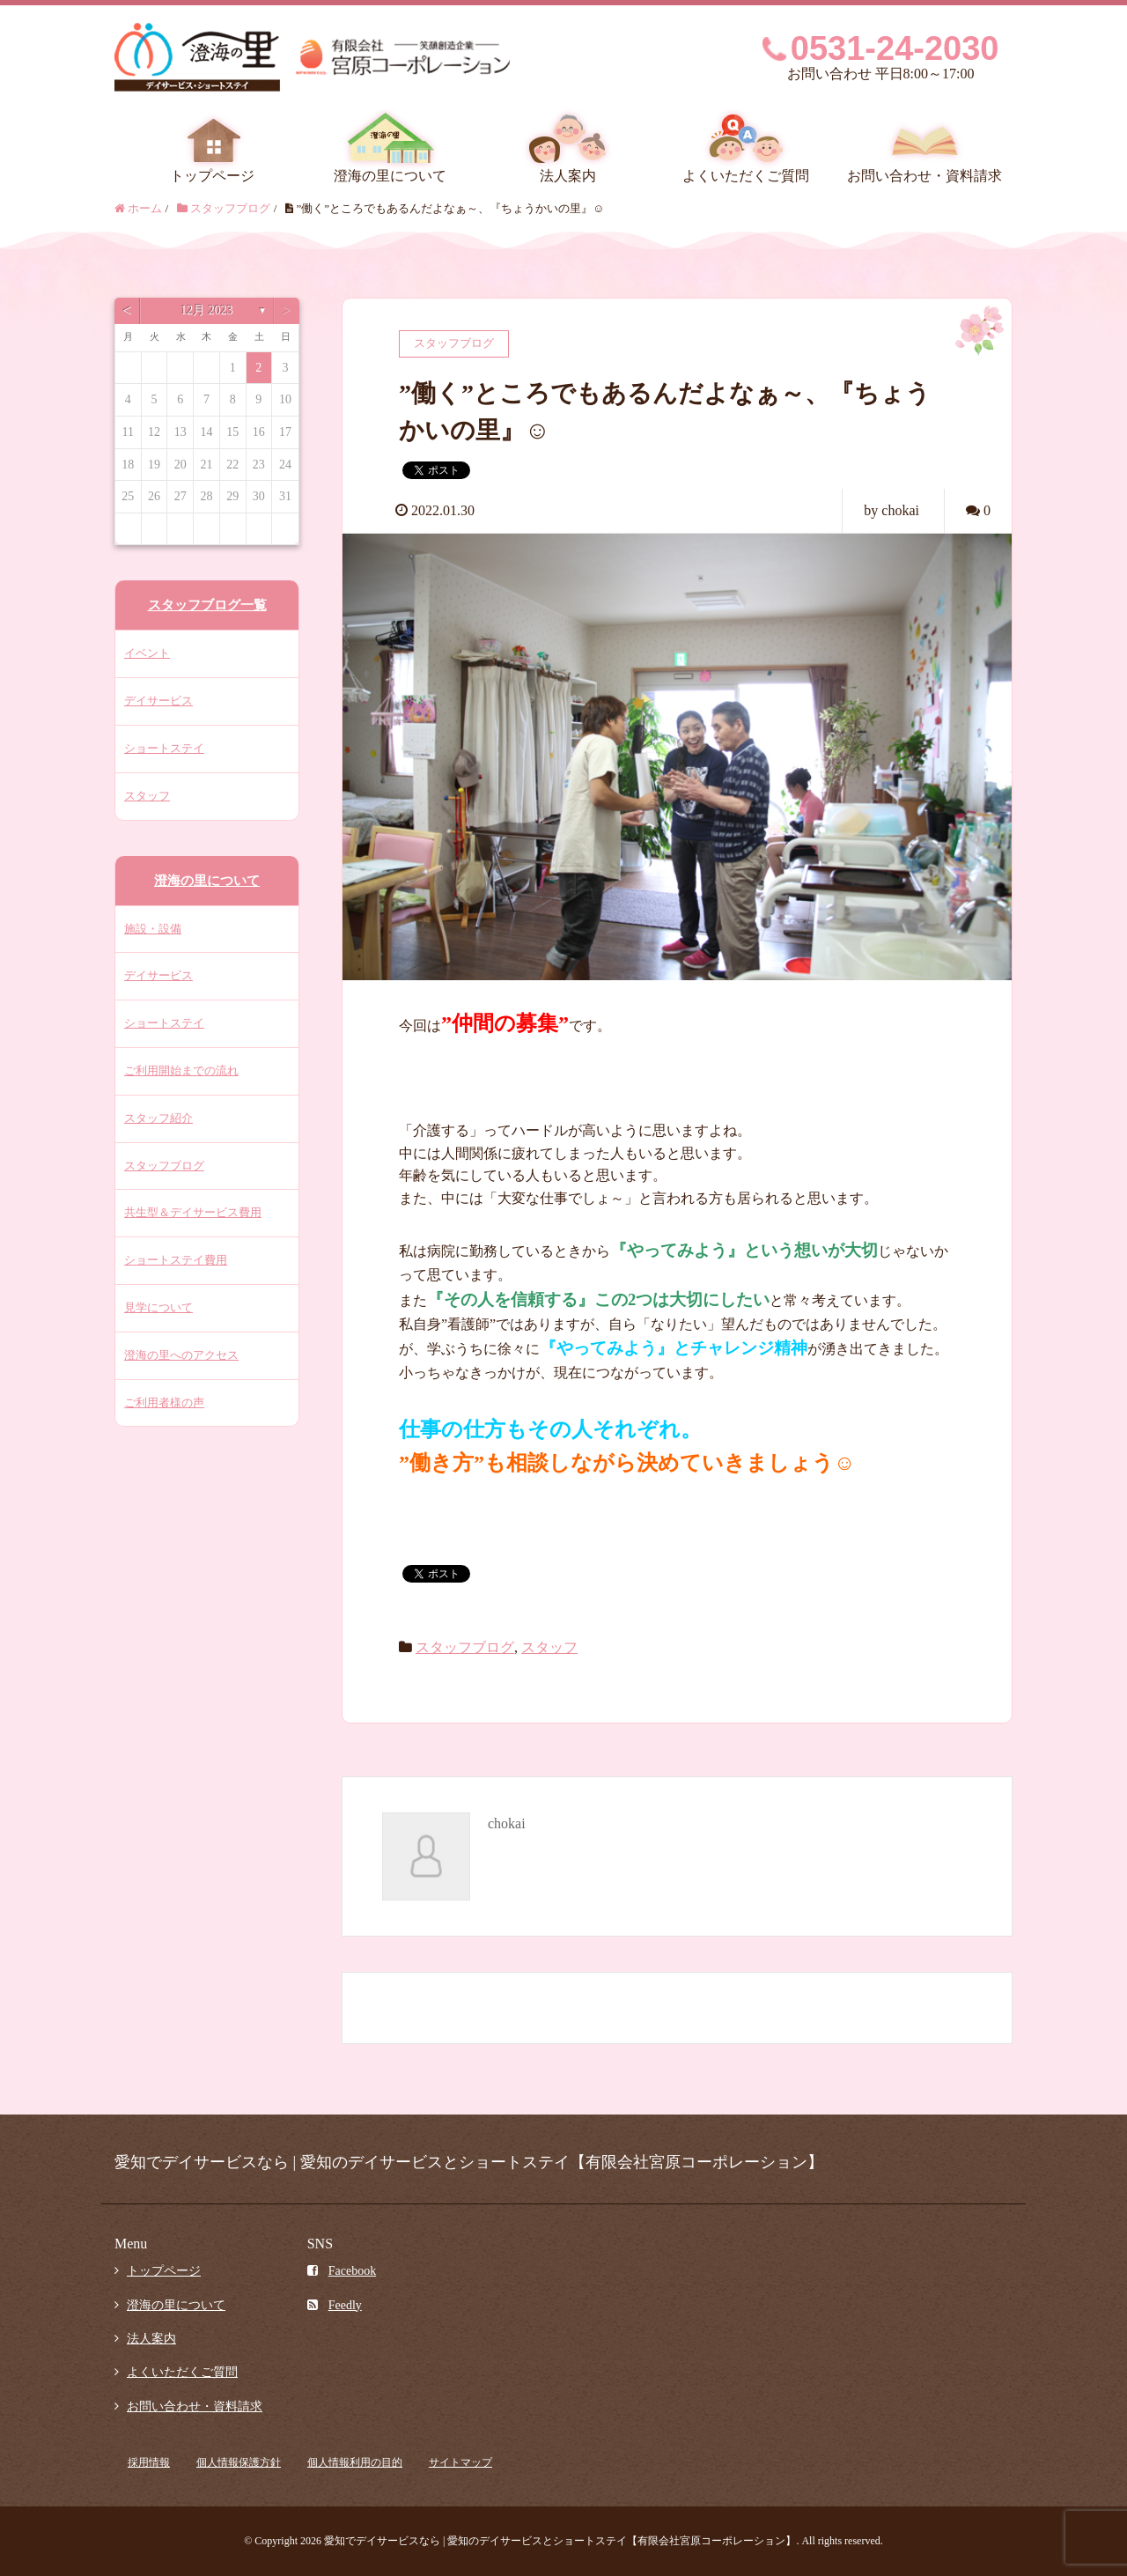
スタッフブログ (465, 1647)
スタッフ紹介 (158, 1118)
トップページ (212, 175)
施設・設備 (152, 928)
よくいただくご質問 (745, 175)
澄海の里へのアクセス (181, 1355)
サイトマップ (460, 2462)
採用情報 (149, 2462)
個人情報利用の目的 (354, 2462)
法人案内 (568, 175)
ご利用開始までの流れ (181, 1070)
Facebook (341, 2270)
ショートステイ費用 (175, 1259)
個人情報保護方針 (238, 2462)
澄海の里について (390, 175)
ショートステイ (164, 748)
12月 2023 (206, 310)
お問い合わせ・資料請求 (924, 175)
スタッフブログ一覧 (207, 605)
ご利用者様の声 (164, 1402)
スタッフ (549, 1647)
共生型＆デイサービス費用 (192, 1212)
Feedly (334, 2305)
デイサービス (158, 700)
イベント (147, 653)
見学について (158, 1307)
